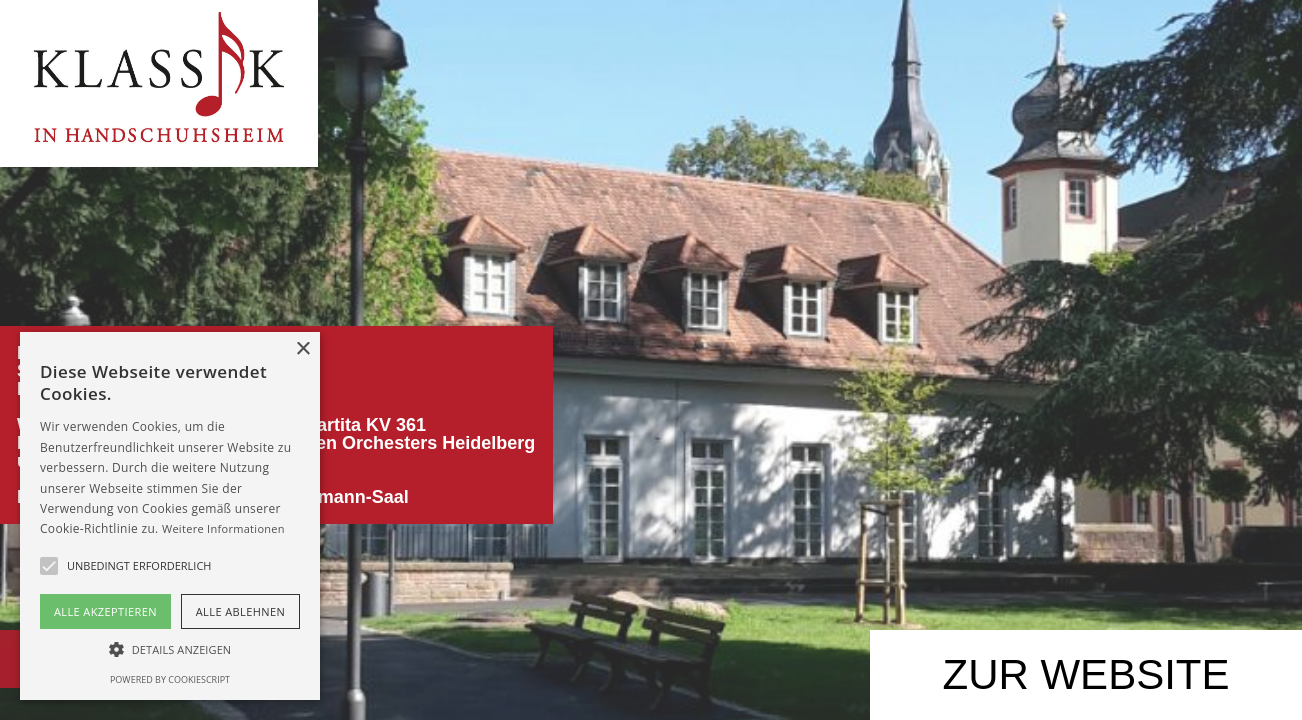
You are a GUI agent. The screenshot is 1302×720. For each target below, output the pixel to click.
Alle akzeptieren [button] (105, 611)
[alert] (170, 516)
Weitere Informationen (223, 528)
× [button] (302, 349)
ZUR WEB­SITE (1085, 674)
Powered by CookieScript (170, 679)
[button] (170, 649)
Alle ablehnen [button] (240, 611)
